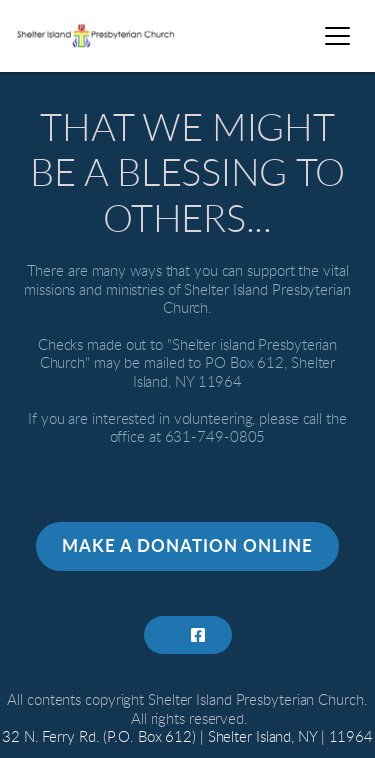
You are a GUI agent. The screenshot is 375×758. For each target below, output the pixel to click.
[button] (337, 35)
